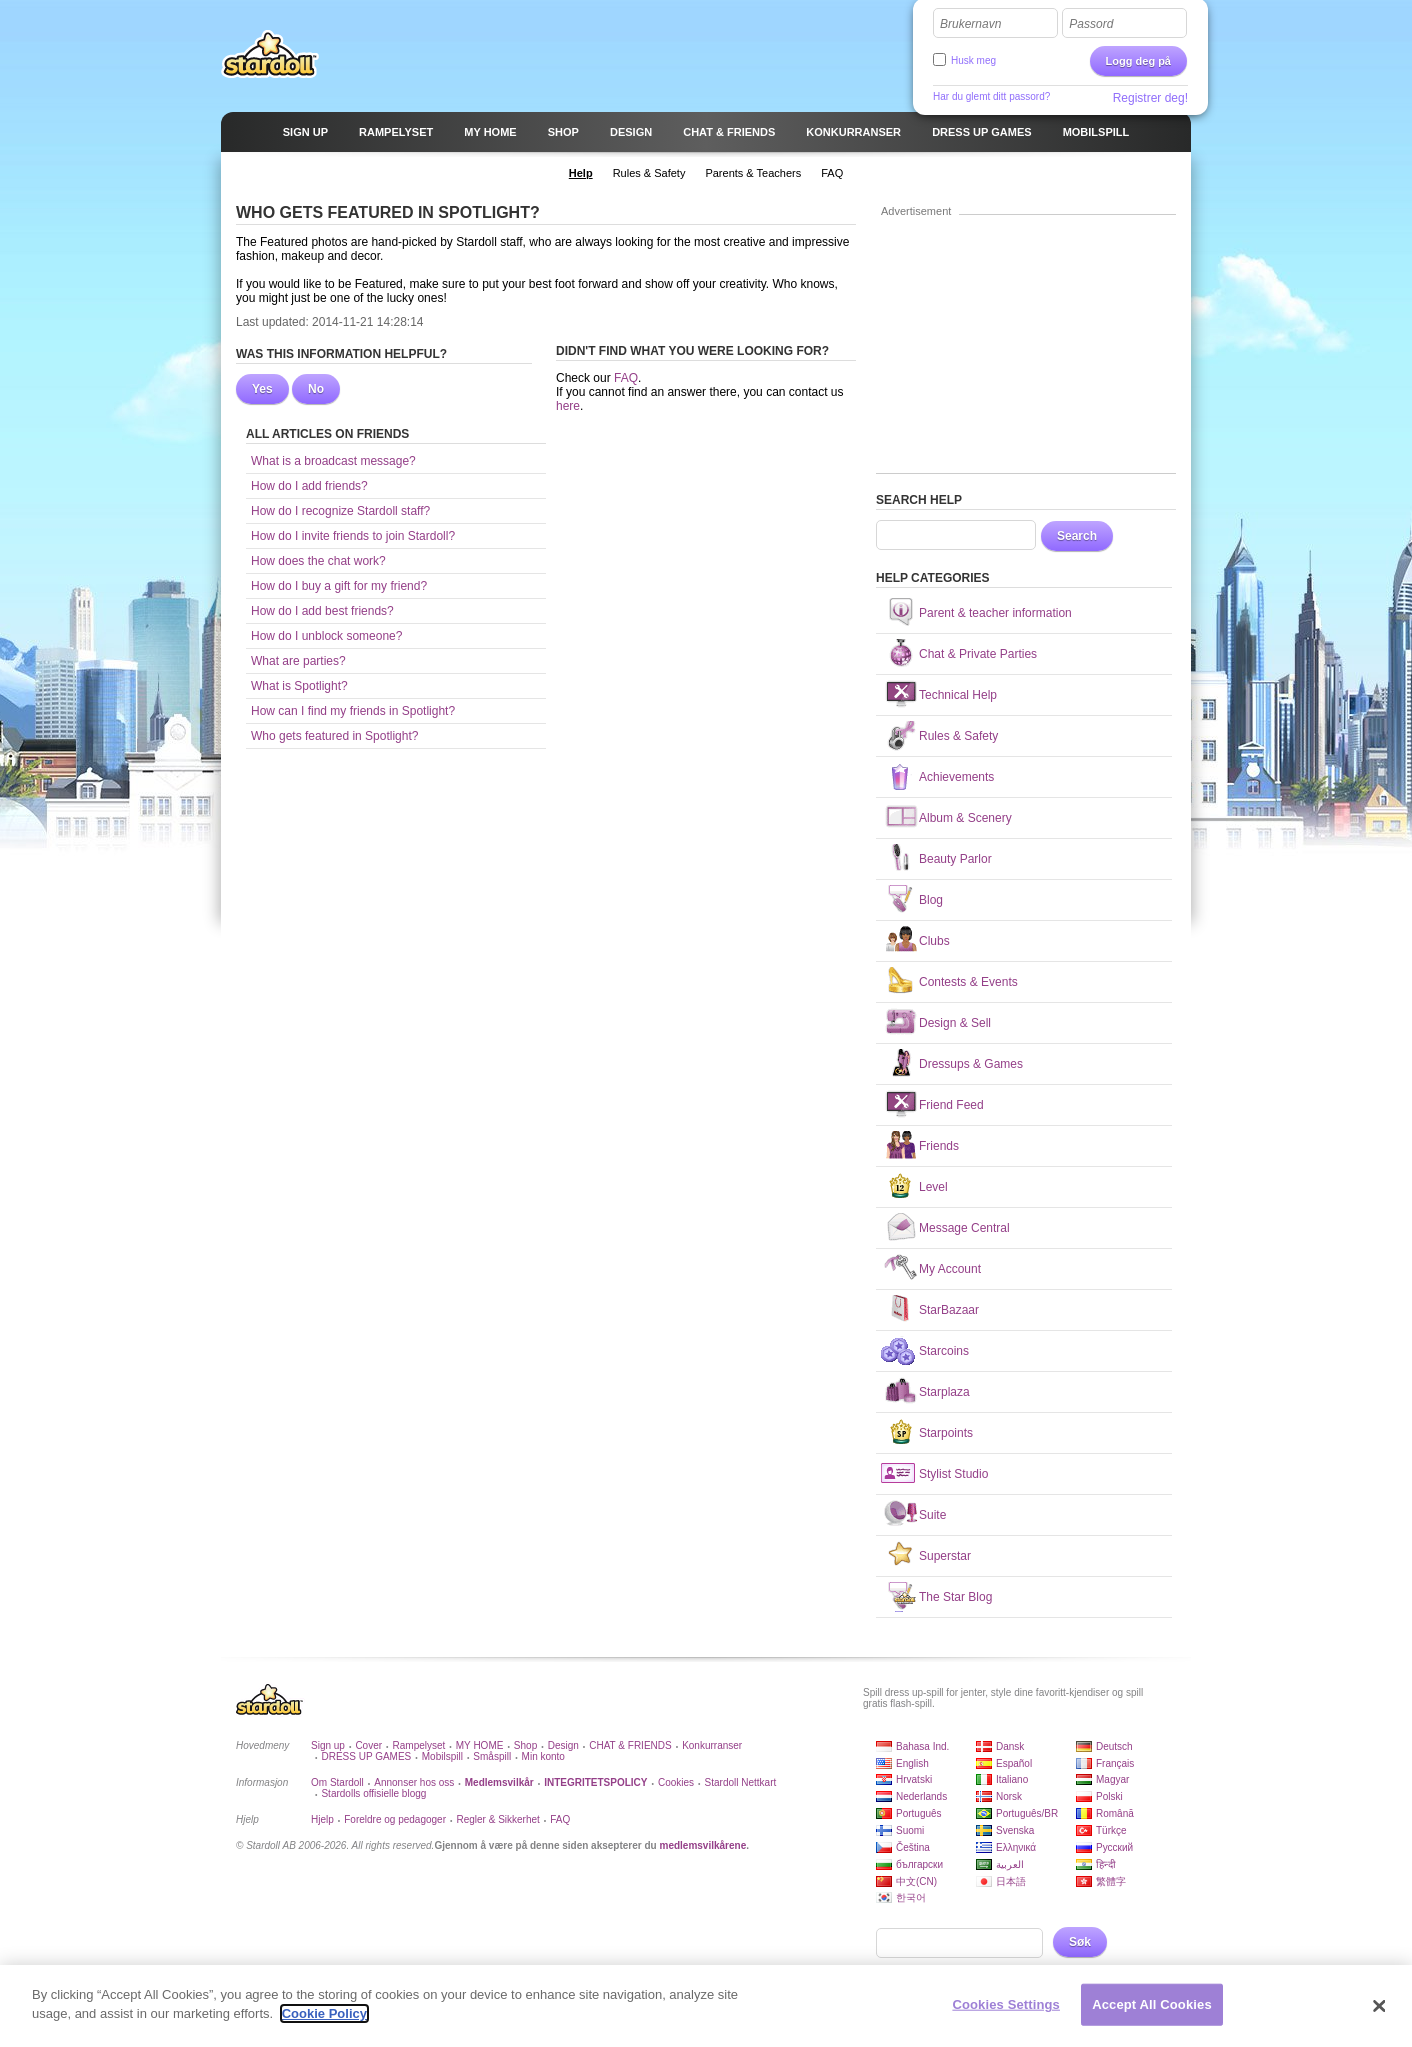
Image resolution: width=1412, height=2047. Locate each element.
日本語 (1011, 1881)
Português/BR (1027, 1813)
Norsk (1009, 1796)
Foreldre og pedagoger (395, 1819)
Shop (525, 1745)
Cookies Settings (1006, 2014)
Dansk (1010, 1746)
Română (1115, 1813)
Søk (1080, 1942)
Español (1014, 1763)
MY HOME (480, 1745)
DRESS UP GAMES (366, 1756)
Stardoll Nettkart (741, 1782)
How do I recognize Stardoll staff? (340, 511)
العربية (1010, 1864)
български (919, 1864)
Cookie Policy (324, 2024)
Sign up (328, 1745)
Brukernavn (970, 24)
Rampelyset (419, 1745)
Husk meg (973, 60)
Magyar (1112, 1779)
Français (1115, 1763)
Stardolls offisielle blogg (373, 1793)
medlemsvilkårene (702, 1845)
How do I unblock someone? (326, 636)
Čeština (913, 1847)
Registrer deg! (1150, 98)
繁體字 (1111, 1881)
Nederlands (921, 1796)
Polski (1109, 1796)
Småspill (492, 1756)
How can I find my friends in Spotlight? (353, 711)
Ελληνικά (1016, 1847)
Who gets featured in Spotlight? (334, 736)
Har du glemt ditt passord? (991, 96)
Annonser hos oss (414, 1782)
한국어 (911, 1897)
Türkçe (1111, 1830)
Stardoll (270, 54)
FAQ (626, 378)
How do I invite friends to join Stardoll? (353, 536)
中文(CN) (916, 1881)
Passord (1091, 24)
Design (563, 1745)
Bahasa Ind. (922, 1746)
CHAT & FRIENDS (630, 1745)
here (568, 406)
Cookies (676, 1782)
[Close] (1379, 2016)
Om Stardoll (337, 1782)
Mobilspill (442, 1756)
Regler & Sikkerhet (497, 1819)
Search (1077, 536)
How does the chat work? (318, 561)
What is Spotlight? (299, 686)
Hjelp (322, 1819)
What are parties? (298, 661)
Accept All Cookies (1152, 2014)
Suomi (910, 1830)
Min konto (543, 1756)
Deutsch (1114, 1746)
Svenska (1015, 1830)
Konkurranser (712, 1745)
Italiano (1012, 1779)
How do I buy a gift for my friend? (339, 586)
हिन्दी (1106, 1864)
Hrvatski (914, 1779)
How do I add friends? (309, 486)
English (912, 1763)
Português (919, 1813)
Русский (1114, 1847)
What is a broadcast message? (333, 461)
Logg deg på (1138, 61)
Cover (368, 1745)
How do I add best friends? (322, 611)
